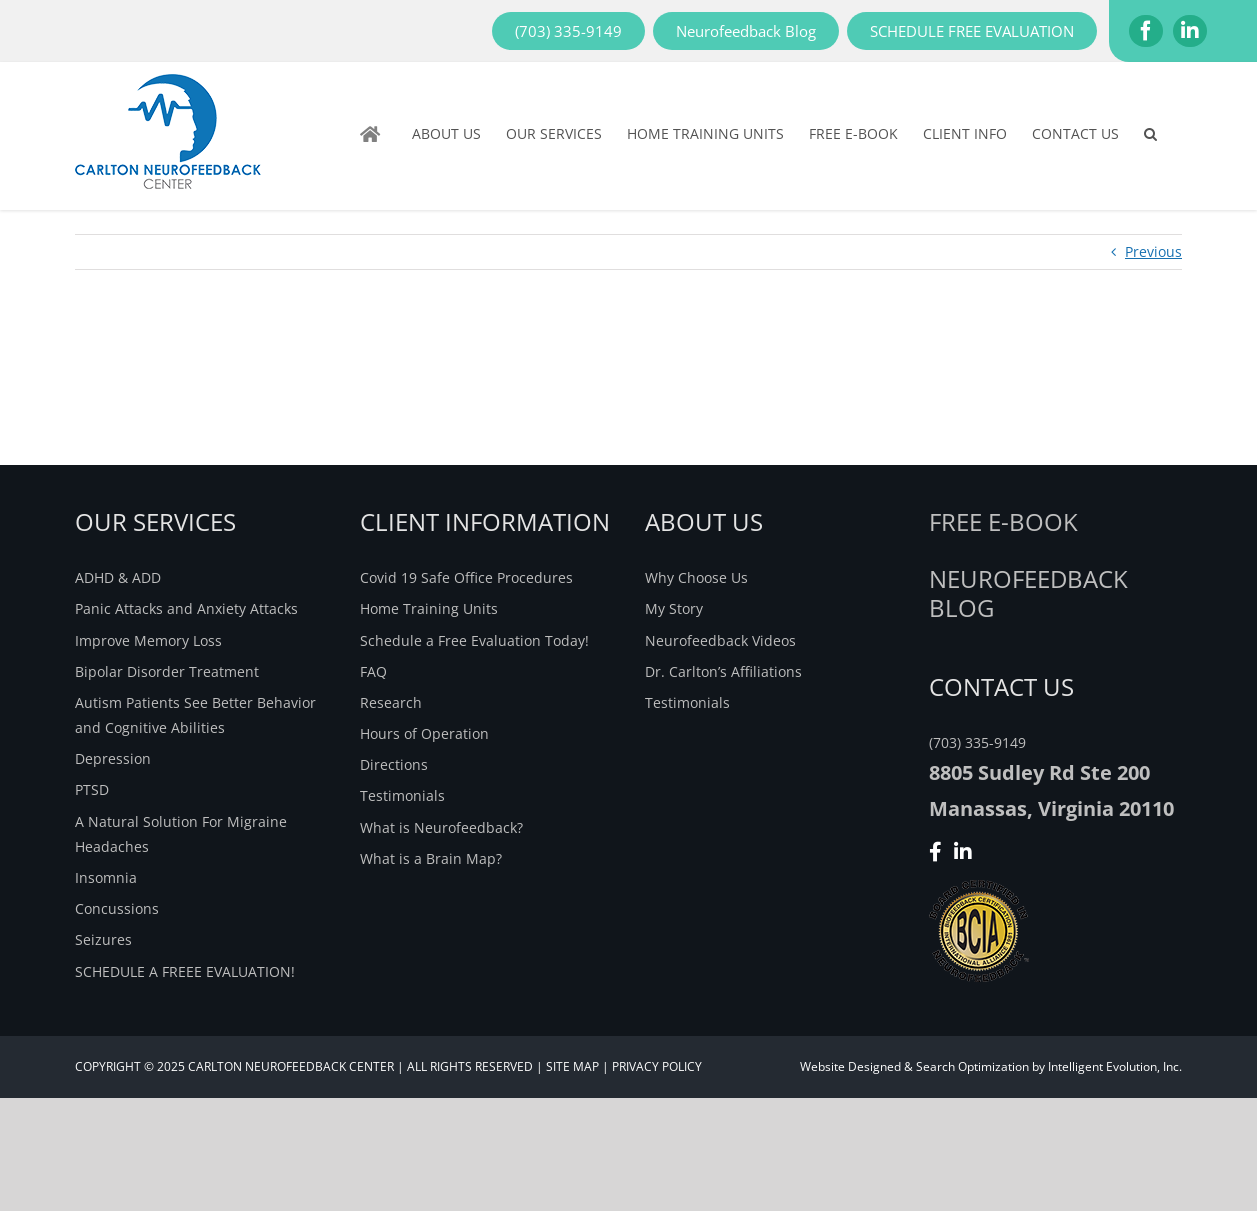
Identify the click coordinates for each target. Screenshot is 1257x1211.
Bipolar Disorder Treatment (167, 671)
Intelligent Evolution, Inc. (1115, 1066)
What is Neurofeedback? (441, 827)
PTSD (92, 789)
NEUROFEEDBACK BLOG (1028, 593)
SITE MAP (572, 1066)
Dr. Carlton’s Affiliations (723, 671)
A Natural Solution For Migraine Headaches (181, 834)
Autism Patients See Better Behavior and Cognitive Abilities (195, 715)
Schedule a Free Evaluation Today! (474, 640)
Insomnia (106, 877)
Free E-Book (1003, 521)
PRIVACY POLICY (657, 1066)
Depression (113, 758)
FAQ (373, 671)
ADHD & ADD (118, 577)
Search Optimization (972, 1066)
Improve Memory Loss (148, 640)
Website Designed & (856, 1066)
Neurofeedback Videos (720, 640)
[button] (1150, 133)
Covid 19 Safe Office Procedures (466, 577)
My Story (674, 608)
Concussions (117, 908)
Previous (1153, 251)
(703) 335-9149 (977, 742)
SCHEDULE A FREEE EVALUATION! (185, 971)
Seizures (103, 939)
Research (391, 702)
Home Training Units (429, 608)
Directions (394, 764)
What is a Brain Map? (431, 858)
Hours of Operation (424, 733)
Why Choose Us (696, 577)
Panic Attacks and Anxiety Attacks (186, 608)
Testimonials (402, 795)
